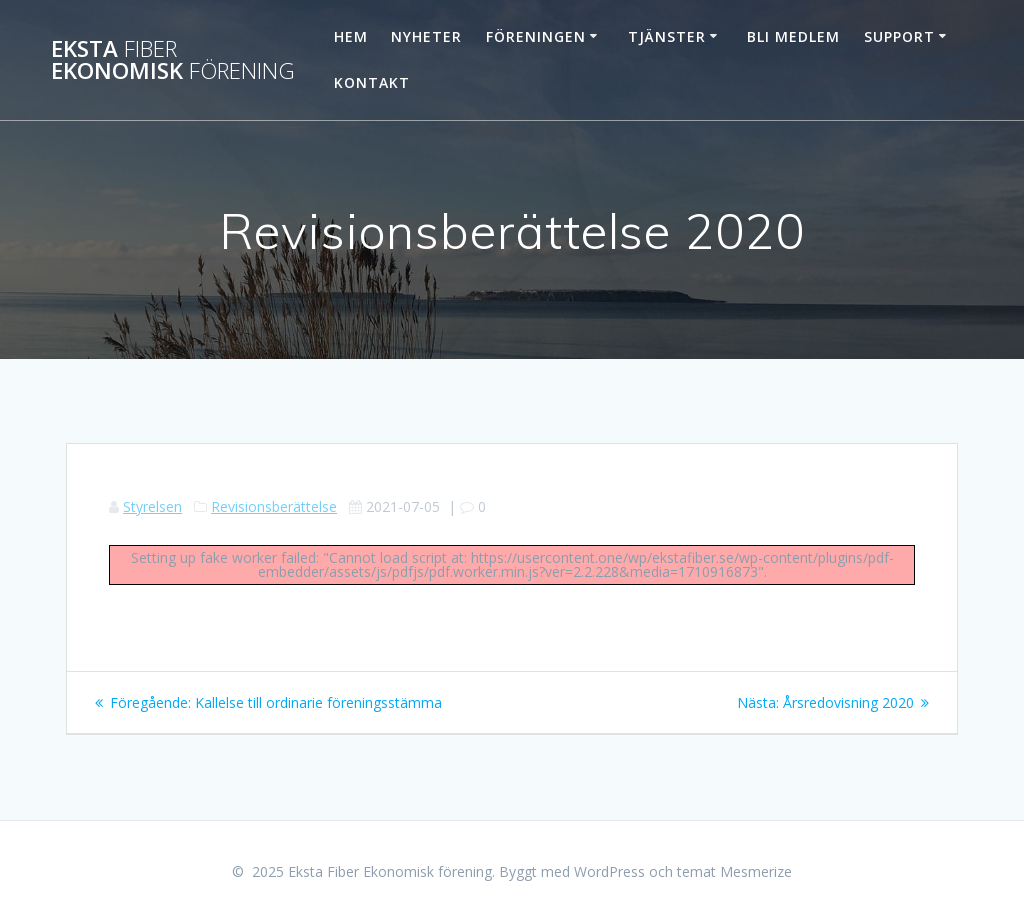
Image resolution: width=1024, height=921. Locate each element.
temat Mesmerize (734, 871)
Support (899, 36)
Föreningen (536, 36)
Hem (351, 36)
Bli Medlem (793, 36)
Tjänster (667, 36)
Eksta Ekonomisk (173, 60)
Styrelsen (152, 506)
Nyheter (426, 36)
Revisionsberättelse (274, 506)
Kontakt (372, 82)
